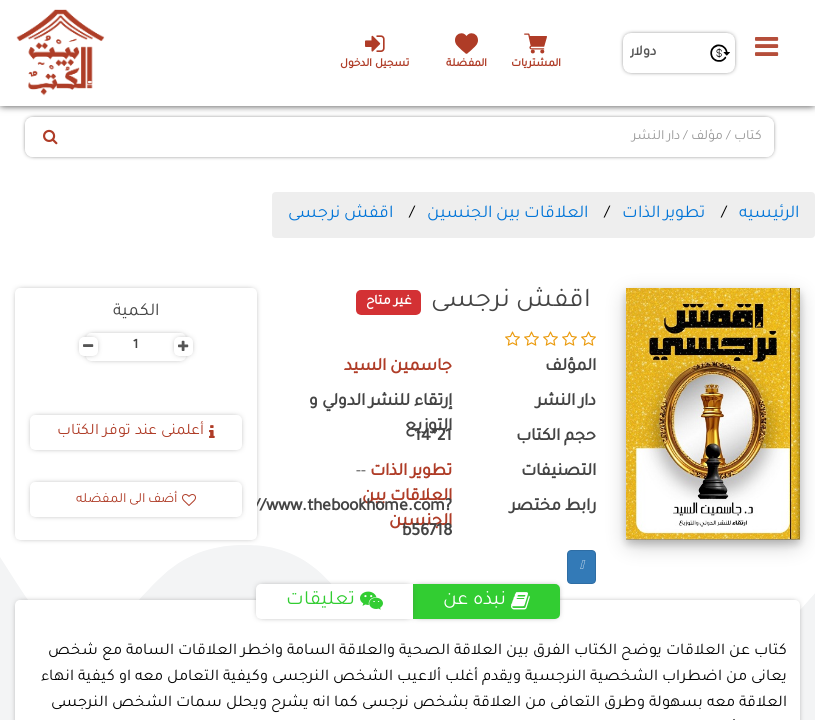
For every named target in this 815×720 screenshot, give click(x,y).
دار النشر (566, 402)
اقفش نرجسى (340, 214)
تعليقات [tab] (334, 601)
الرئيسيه (769, 214)
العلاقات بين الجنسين (507, 214)
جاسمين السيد (398, 367)
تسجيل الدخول (374, 51)
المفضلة (466, 64)
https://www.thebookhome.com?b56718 (370, 520)
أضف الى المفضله (136, 500)
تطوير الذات (663, 214)
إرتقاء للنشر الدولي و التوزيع (380, 415)
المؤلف (570, 367)
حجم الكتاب (556, 437)
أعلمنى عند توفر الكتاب (136, 432)
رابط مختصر (553, 507)
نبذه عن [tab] (486, 601)
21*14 (433, 437)
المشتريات (536, 64)
